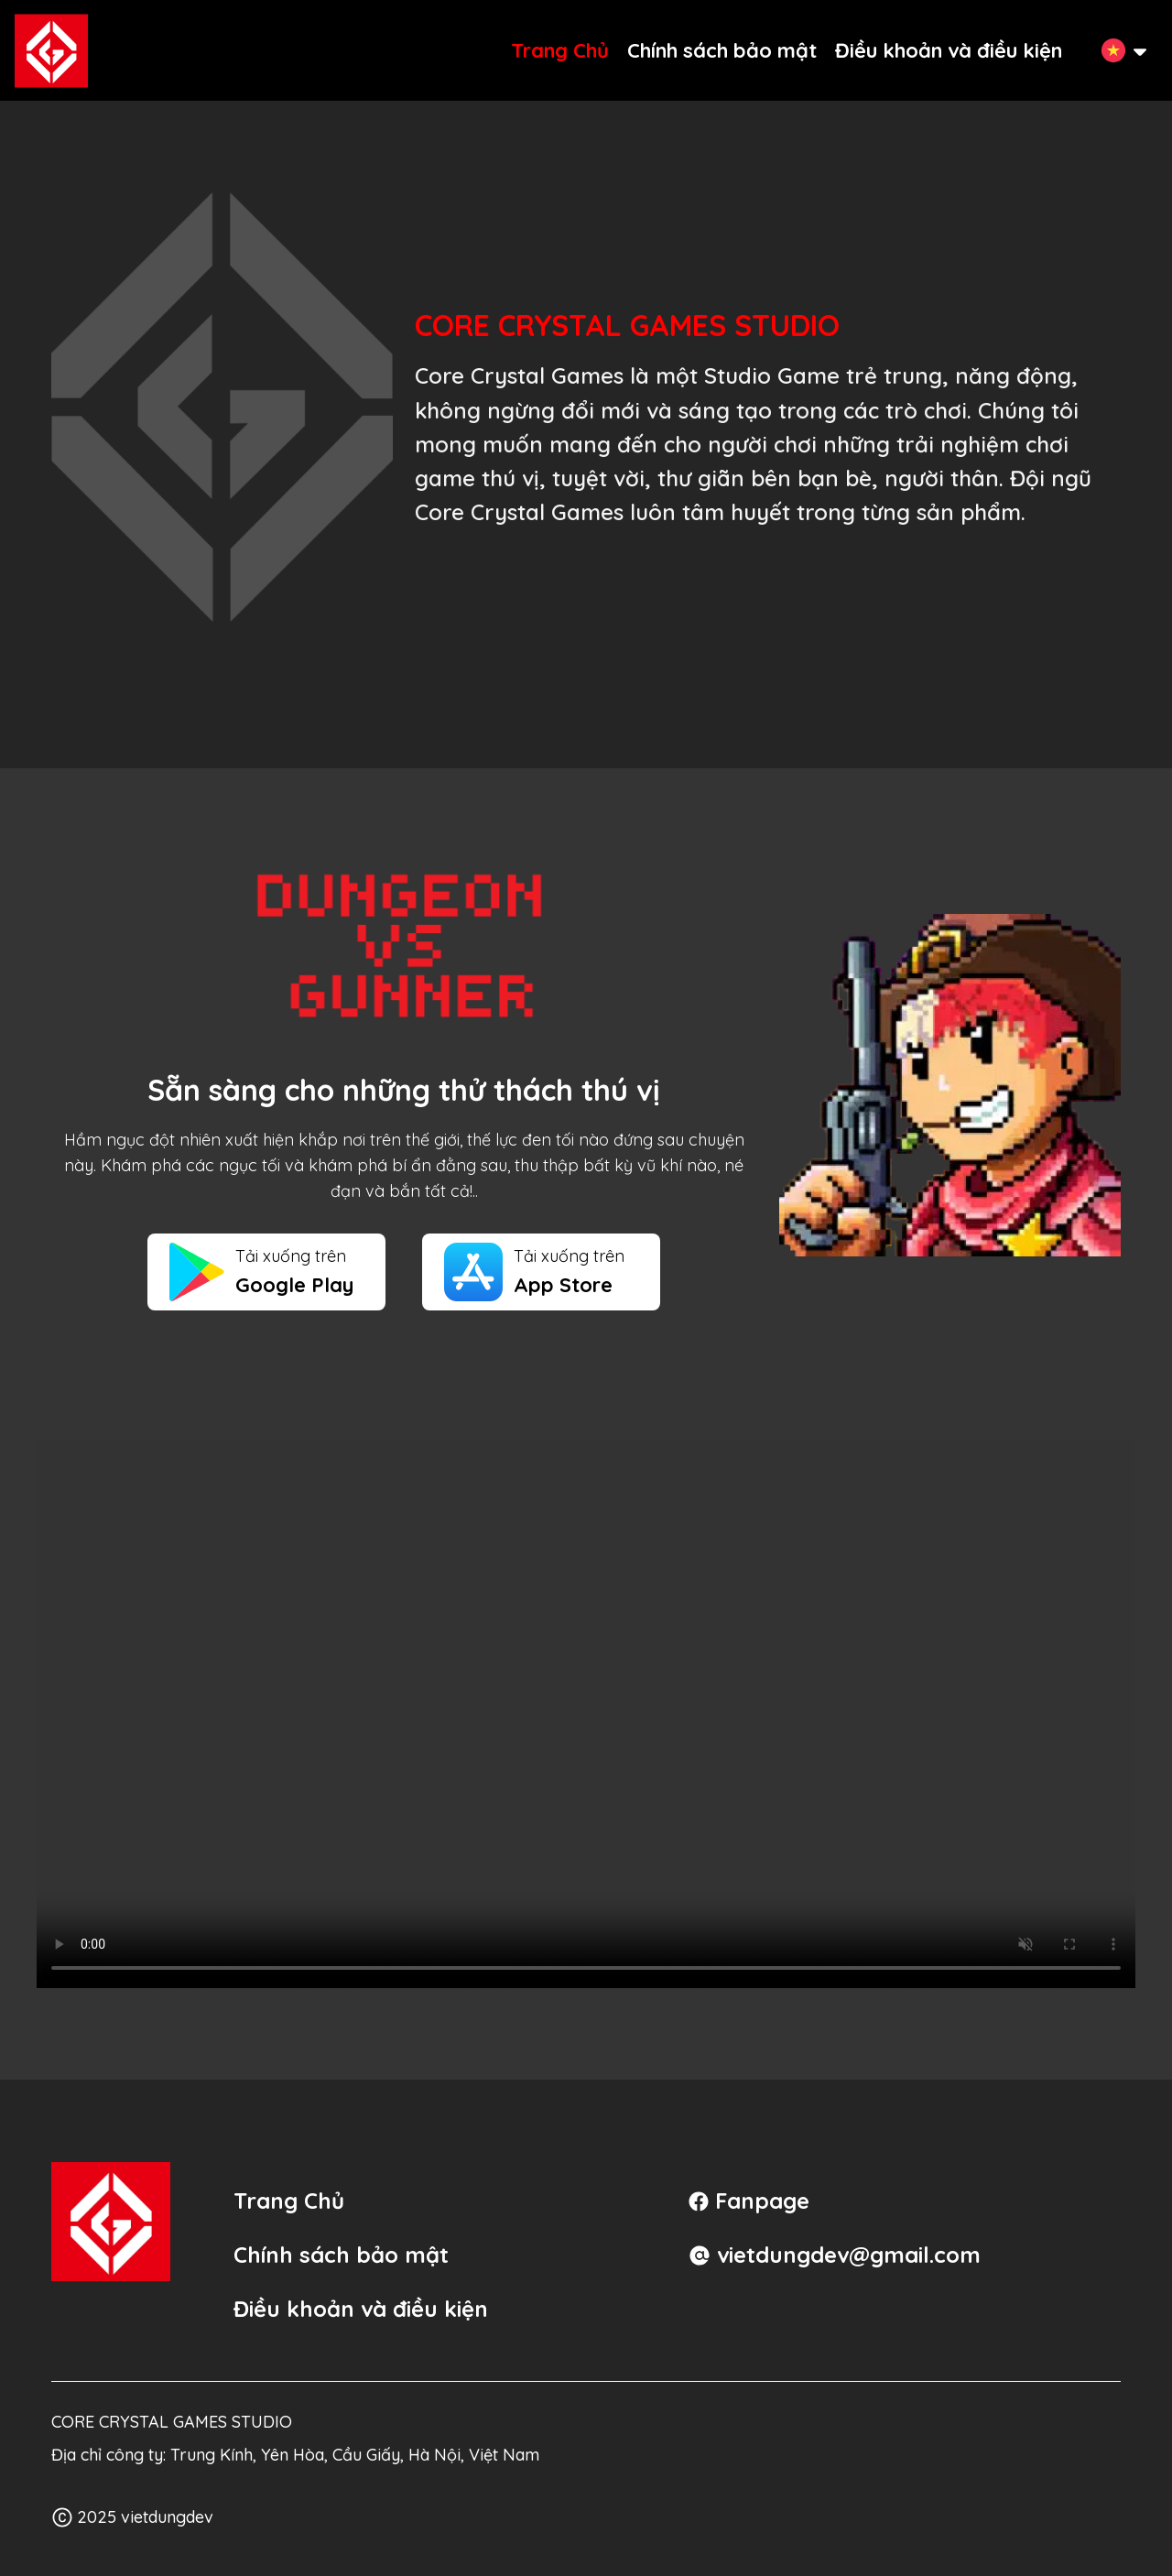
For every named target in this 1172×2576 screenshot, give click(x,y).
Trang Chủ (560, 50)
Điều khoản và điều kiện (948, 50)
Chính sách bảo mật (722, 50)
